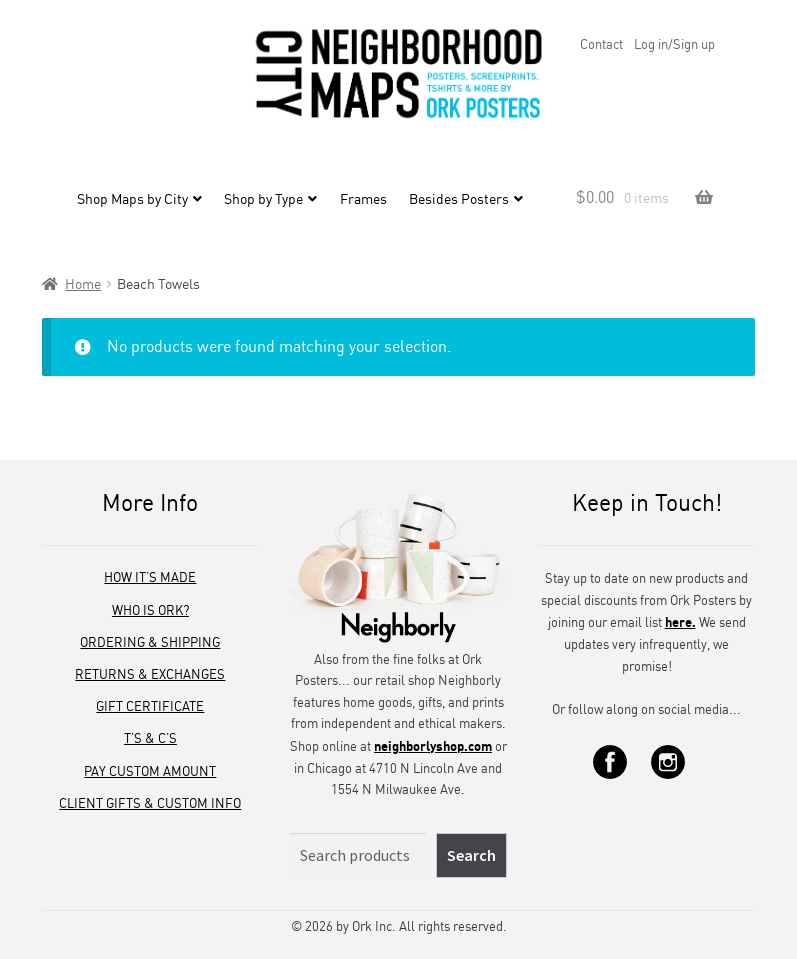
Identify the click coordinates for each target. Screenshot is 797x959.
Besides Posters (459, 201)
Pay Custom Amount (150, 771)
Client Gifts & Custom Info (150, 803)
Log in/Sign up (674, 44)
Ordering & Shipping (150, 642)
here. (680, 621)
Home (83, 283)
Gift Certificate (150, 706)
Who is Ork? (150, 610)
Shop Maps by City (132, 201)
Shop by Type (263, 201)
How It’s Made (150, 577)
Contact (601, 44)
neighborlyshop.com (433, 745)
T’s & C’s (150, 738)
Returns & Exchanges (150, 674)
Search (471, 855)
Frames (363, 201)
